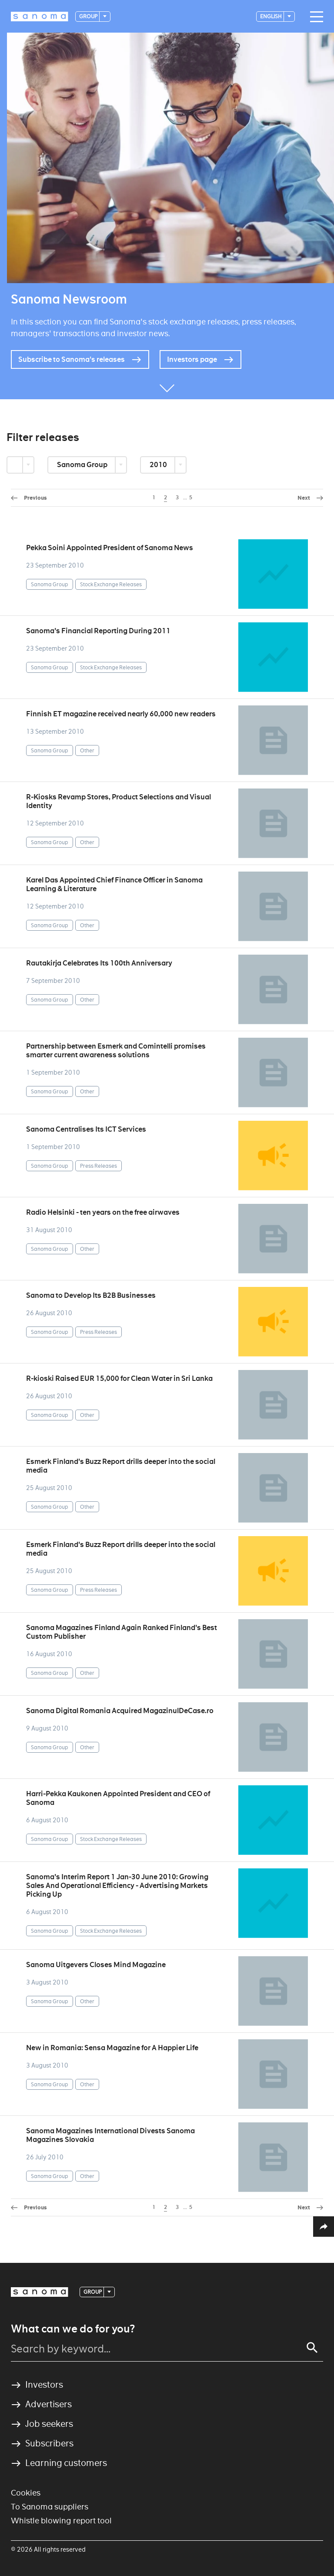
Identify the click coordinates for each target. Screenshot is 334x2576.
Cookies (25, 2493)
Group (88, 16)
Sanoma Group (83, 464)
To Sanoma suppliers (49, 2507)
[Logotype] (39, 16)
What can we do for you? (73, 2329)
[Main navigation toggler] (314, 17)
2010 (159, 464)
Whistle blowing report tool (61, 2521)
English (271, 16)
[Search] (312, 2348)
